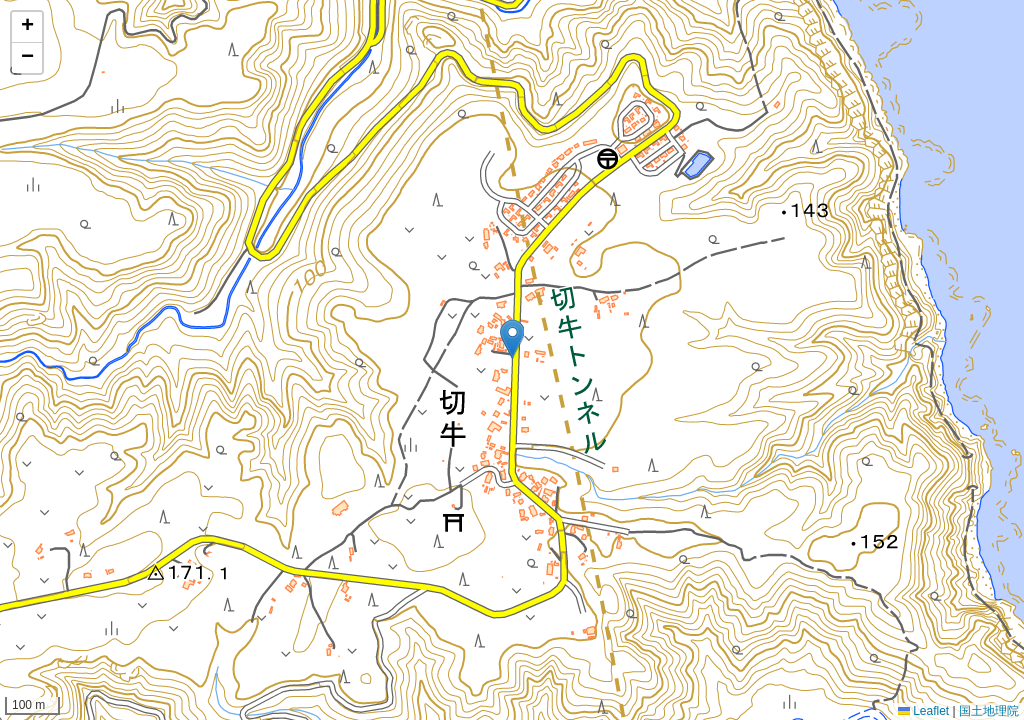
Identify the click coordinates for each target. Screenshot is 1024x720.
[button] (512, 339)
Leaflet (923, 711)
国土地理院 (989, 711)
